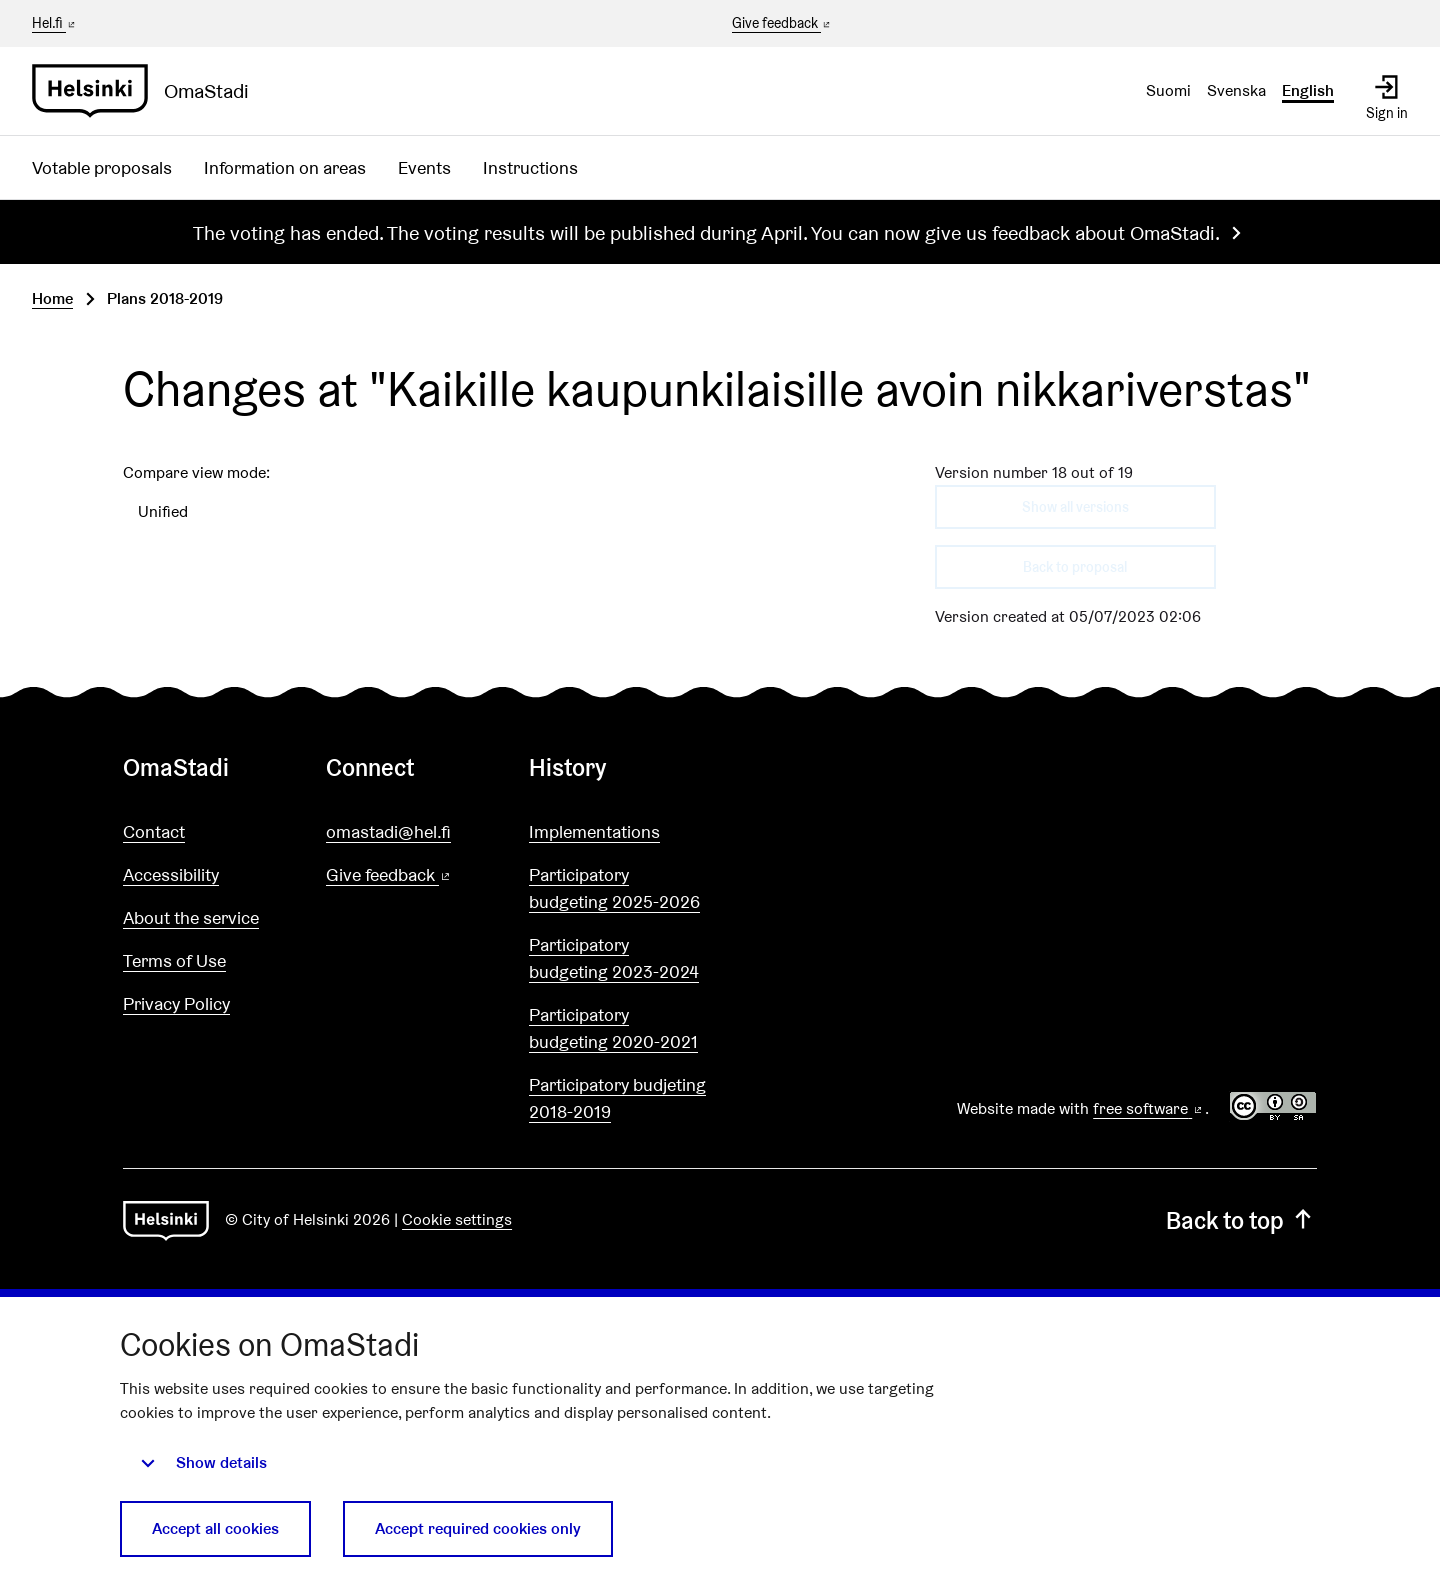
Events (424, 167)
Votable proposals (102, 167)
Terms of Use (174, 960)
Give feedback (782, 24)
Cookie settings (457, 1219)
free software (1149, 1108)
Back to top (1241, 1220)
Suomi (1168, 90)
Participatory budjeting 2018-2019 (617, 1098)
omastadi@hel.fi (388, 831)
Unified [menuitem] (163, 511)
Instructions (530, 167)
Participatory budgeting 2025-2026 (614, 888)
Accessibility (171, 874)
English (1308, 90)
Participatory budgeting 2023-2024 (614, 958)
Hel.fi (55, 23)
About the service (191, 917)
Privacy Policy (176, 1003)
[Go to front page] (148, 91)
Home (52, 298)
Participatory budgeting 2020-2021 (613, 1028)
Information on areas (285, 167)
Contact (154, 831)
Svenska (1236, 90)
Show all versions (1075, 507)
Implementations (594, 831)
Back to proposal (1075, 567)
